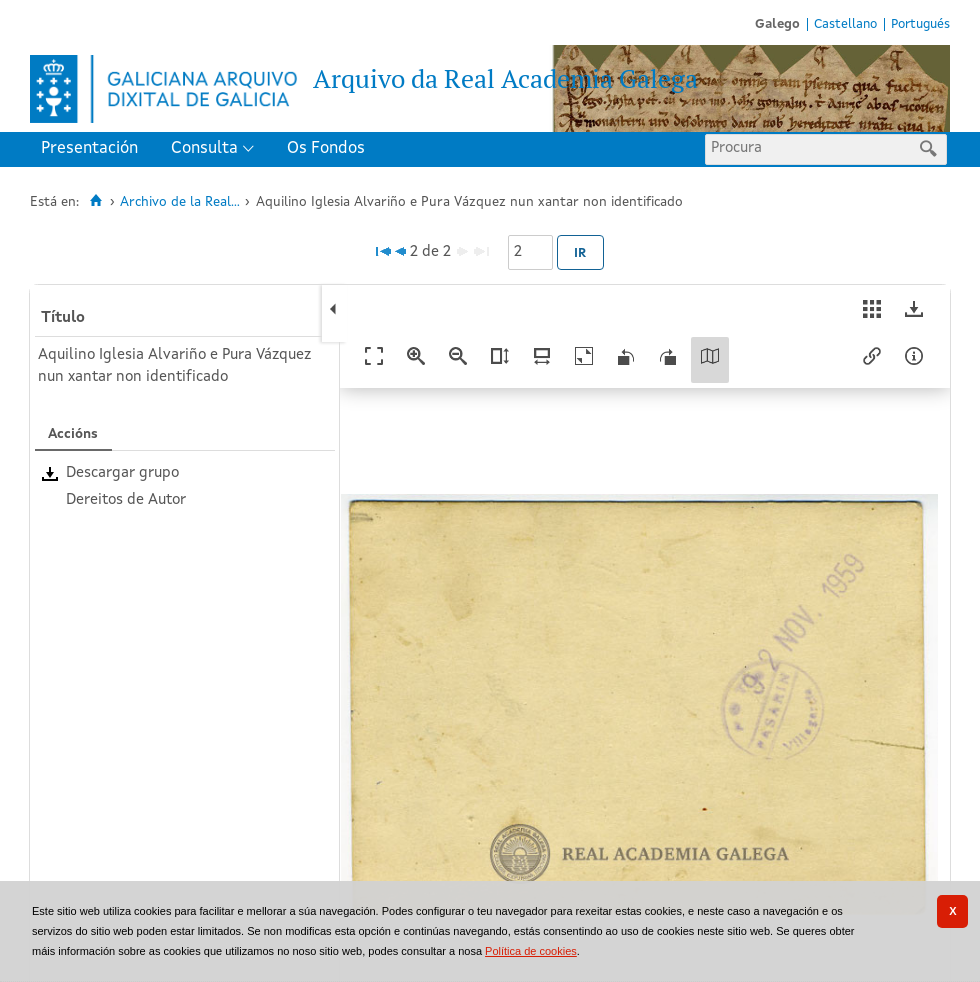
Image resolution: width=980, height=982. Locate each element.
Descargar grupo (122, 473)
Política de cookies (531, 951)
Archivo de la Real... (180, 202)
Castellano (845, 24)
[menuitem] (94, 149)
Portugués (920, 24)
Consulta (204, 148)
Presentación (89, 148)
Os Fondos (326, 148)
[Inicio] (95, 201)
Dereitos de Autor (126, 500)
